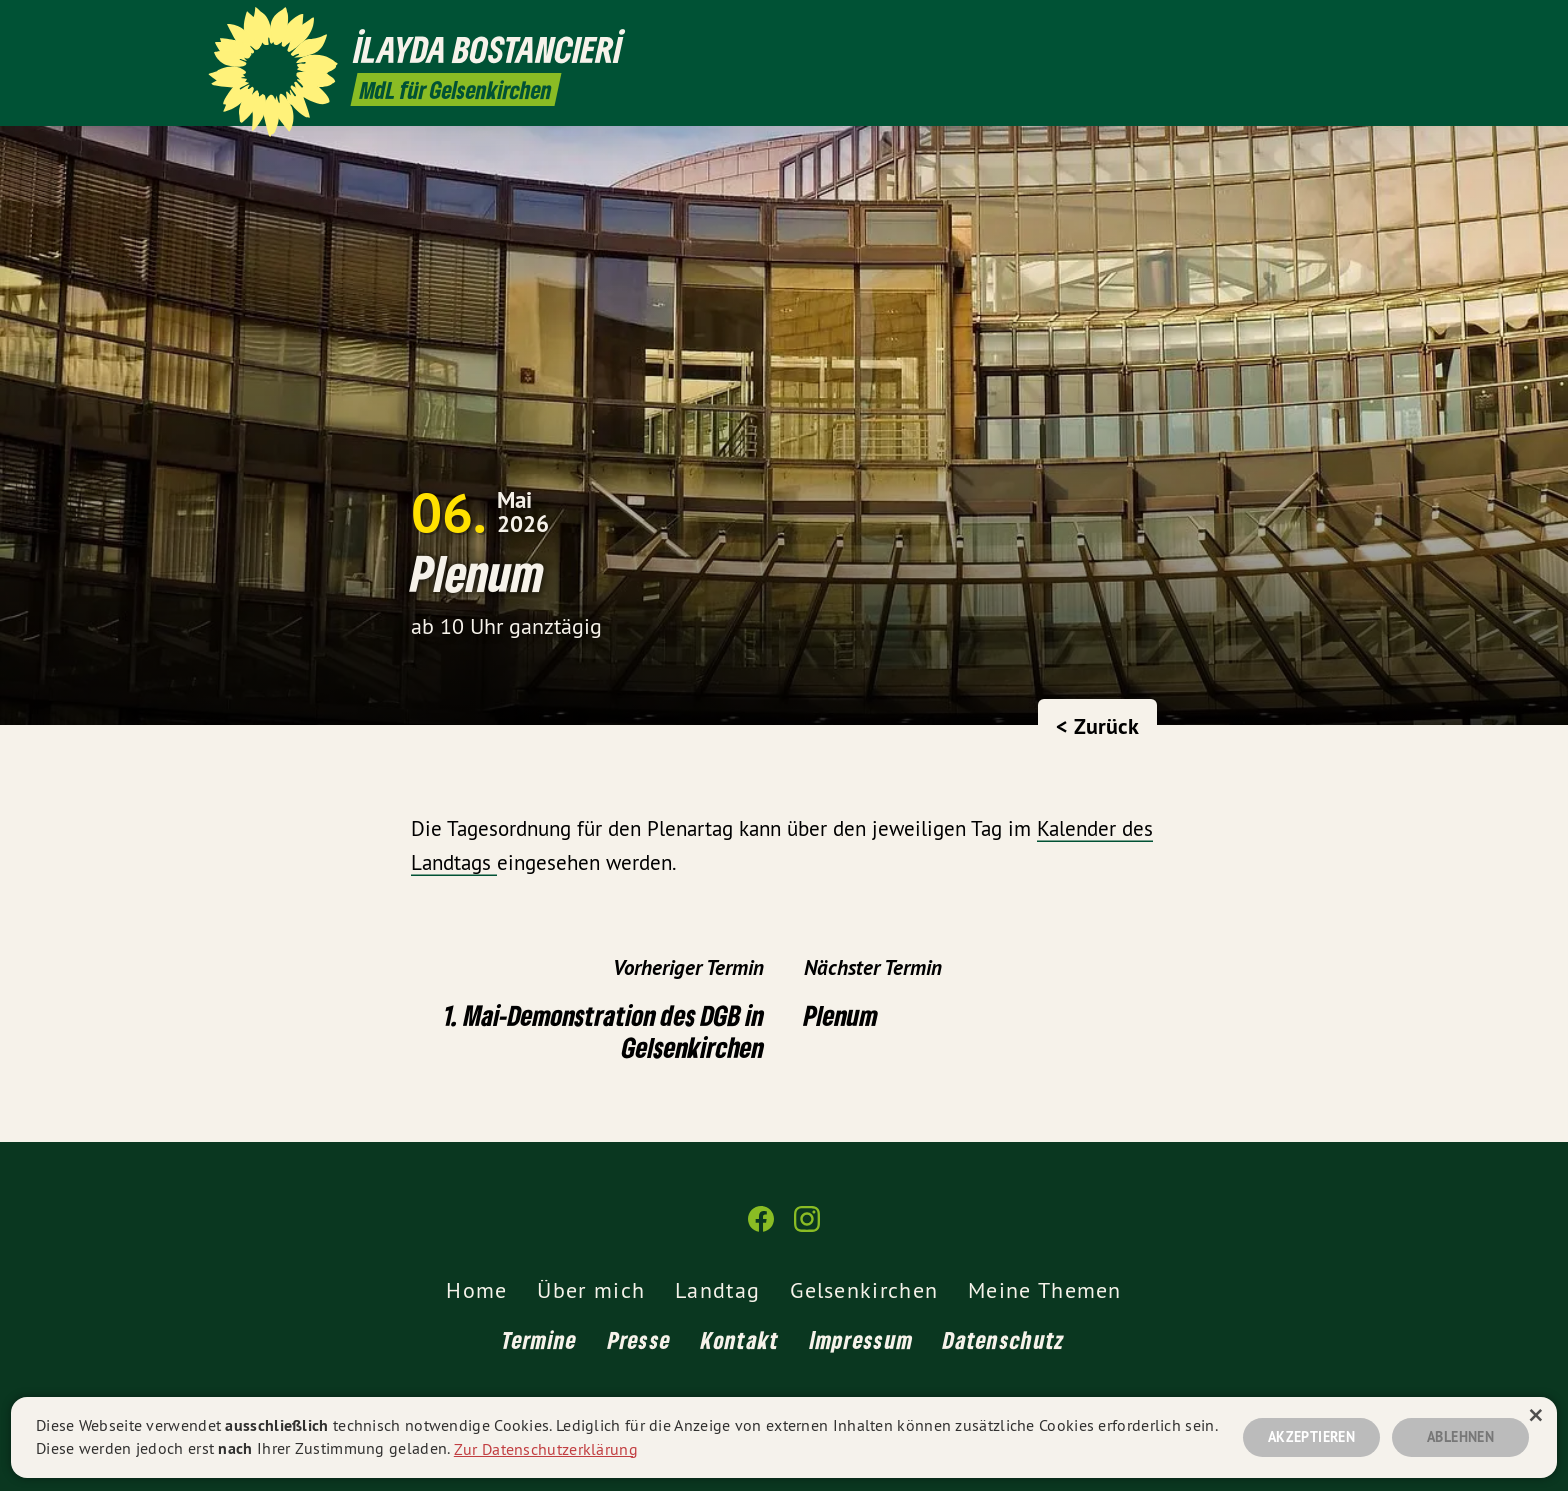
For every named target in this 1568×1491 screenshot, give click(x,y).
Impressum (862, 1339)
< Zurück (1097, 726)
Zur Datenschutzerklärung (546, 1448)
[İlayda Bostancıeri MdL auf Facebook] (1319, 27)
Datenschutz (1004, 1339)
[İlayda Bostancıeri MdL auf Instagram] (1349, 27)
